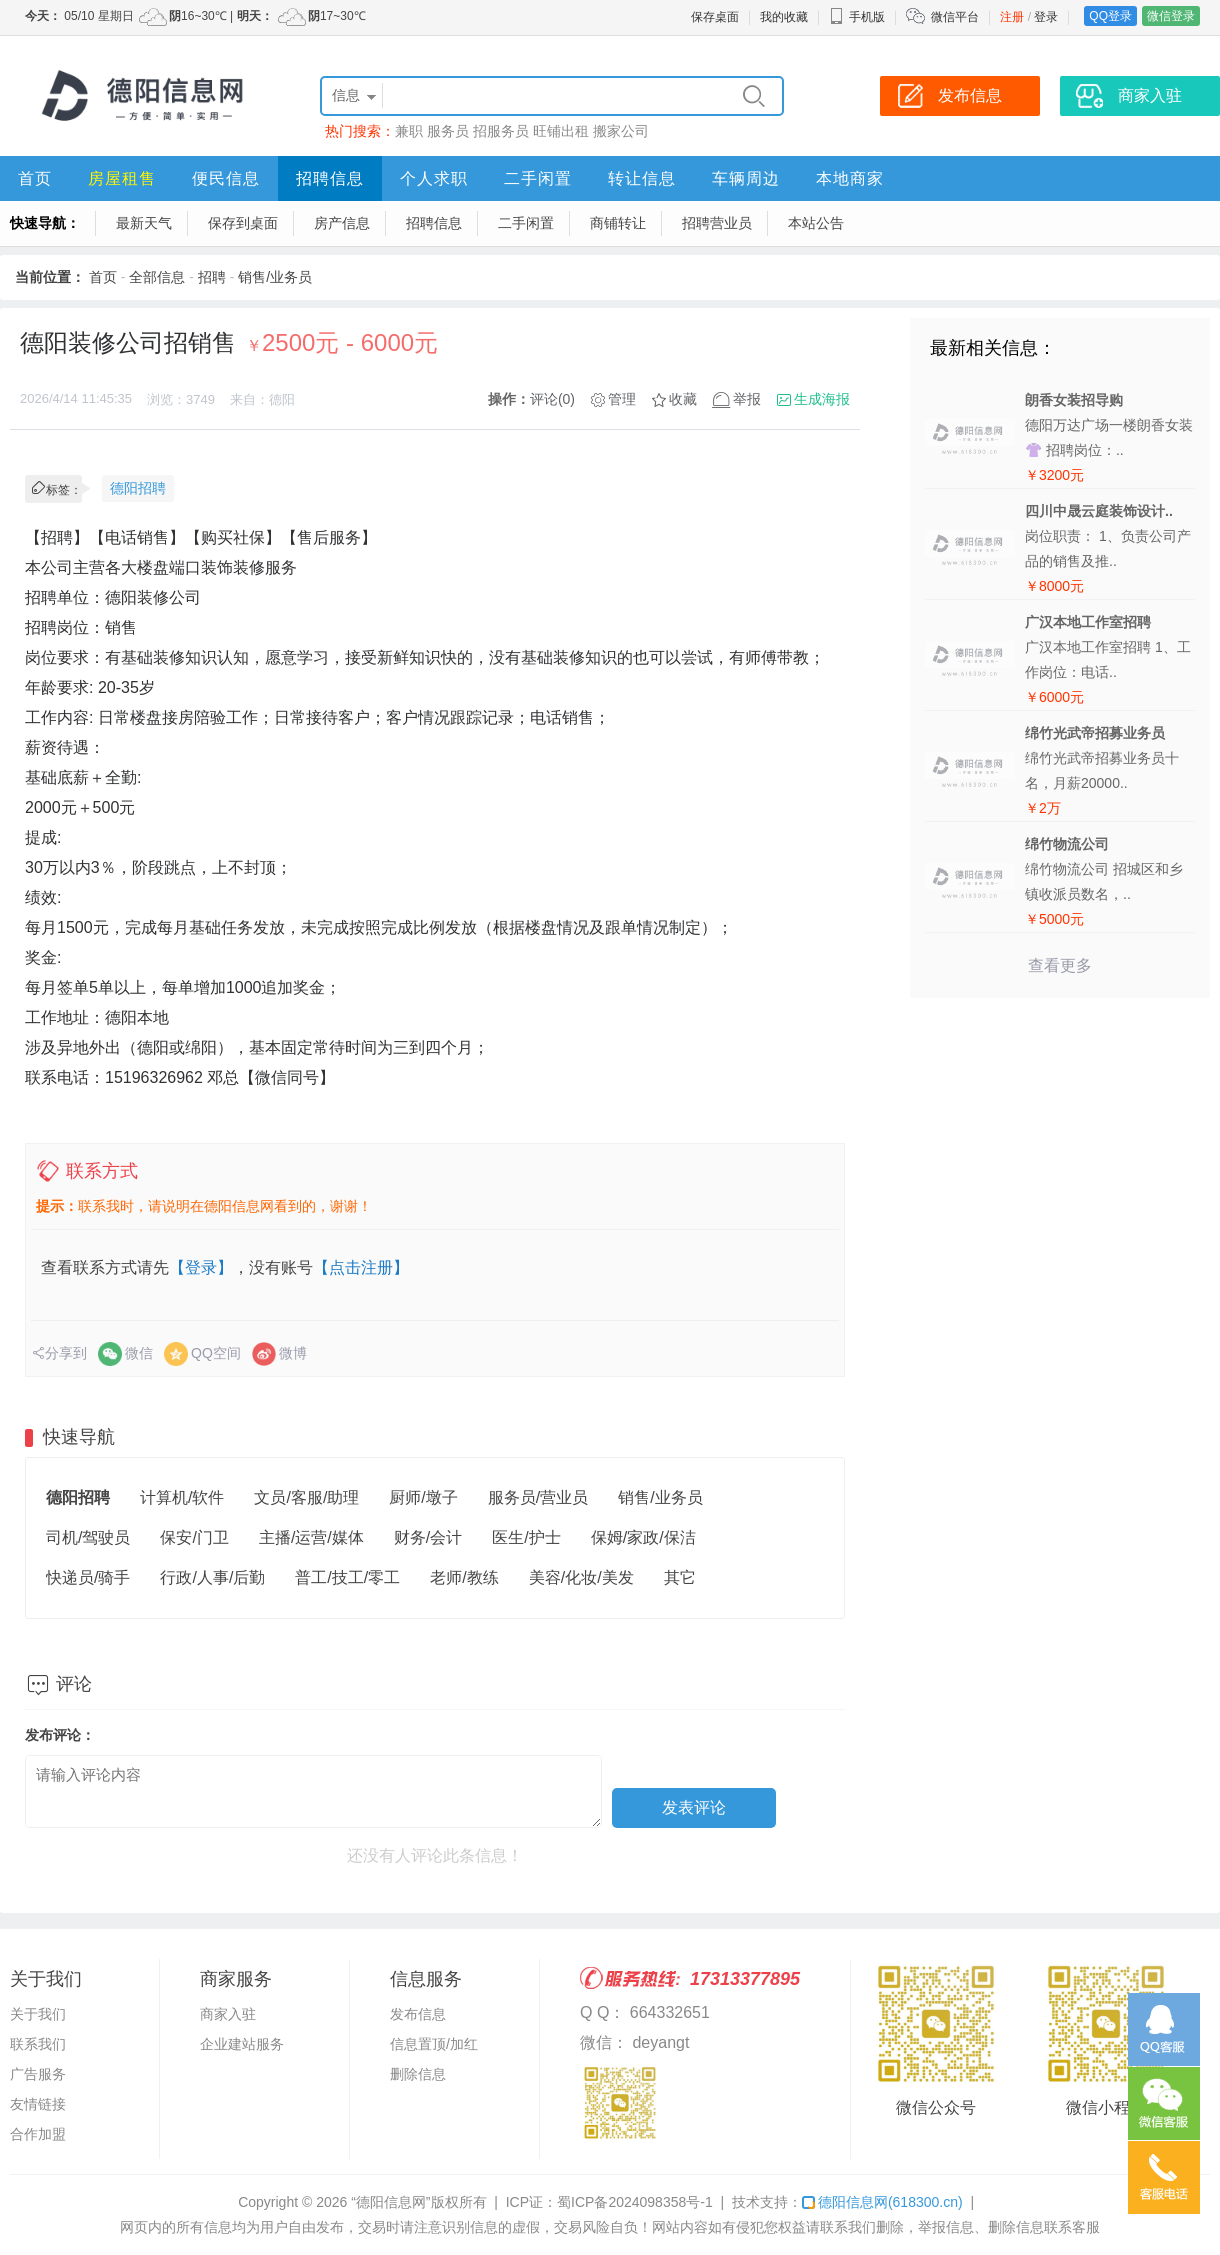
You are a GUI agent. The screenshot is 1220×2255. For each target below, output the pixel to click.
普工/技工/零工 (347, 1577)
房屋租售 (122, 178)
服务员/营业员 (538, 1497)
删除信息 (418, 2074)
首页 (35, 178)
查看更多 (1060, 965)
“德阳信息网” (390, 2202)
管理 (622, 399)
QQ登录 (1110, 16)
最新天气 (144, 223)
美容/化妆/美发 (581, 1577)
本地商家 (850, 178)
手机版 (857, 17)
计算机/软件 (182, 1497)
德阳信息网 (882, 2202)
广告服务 (38, 2074)
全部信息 (157, 277)
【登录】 (201, 1267)
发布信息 (418, 2014)
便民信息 (226, 178)
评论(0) (552, 399)
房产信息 (342, 223)
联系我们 (38, 2044)
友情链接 (38, 2104)
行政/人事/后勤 (212, 1577)
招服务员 (501, 131)
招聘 (212, 277)
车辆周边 (746, 178)
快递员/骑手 (88, 1577)
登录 (1046, 17)
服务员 (448, 131)
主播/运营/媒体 (311, 1537)
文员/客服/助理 (306, 1497)
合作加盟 (38, 2134)
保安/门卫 (194, 1537)
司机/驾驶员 (88, 1537)
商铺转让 (618, 223)
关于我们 (38, 2014)
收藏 (683, 399)
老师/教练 (464, 1577)
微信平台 (955, 17)
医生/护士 (526, 1537)
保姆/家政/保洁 (643, 1537)
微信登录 (1171, 16)
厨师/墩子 (423, 1497)
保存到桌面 (243, 223)
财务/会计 (428, 1537)
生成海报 (822, 399)
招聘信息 (330, 178)
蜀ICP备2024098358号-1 (635, 2202)
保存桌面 (715, 17)
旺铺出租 (561, 131)
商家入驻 (228, 2014)
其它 (680, 1577)
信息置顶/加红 (434, 2044)
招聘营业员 (717, 223)
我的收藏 (784, 17)
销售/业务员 (275, 277)
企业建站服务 (242, 2044)
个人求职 (434, 178)
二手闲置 (538, 178)
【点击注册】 (361, 1267)
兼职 (409, 131)
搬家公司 (621, 131)
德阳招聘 (138, 488)
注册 (1012, 17)
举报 (747, 399)
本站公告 (816, 223)
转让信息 (642, 178)
